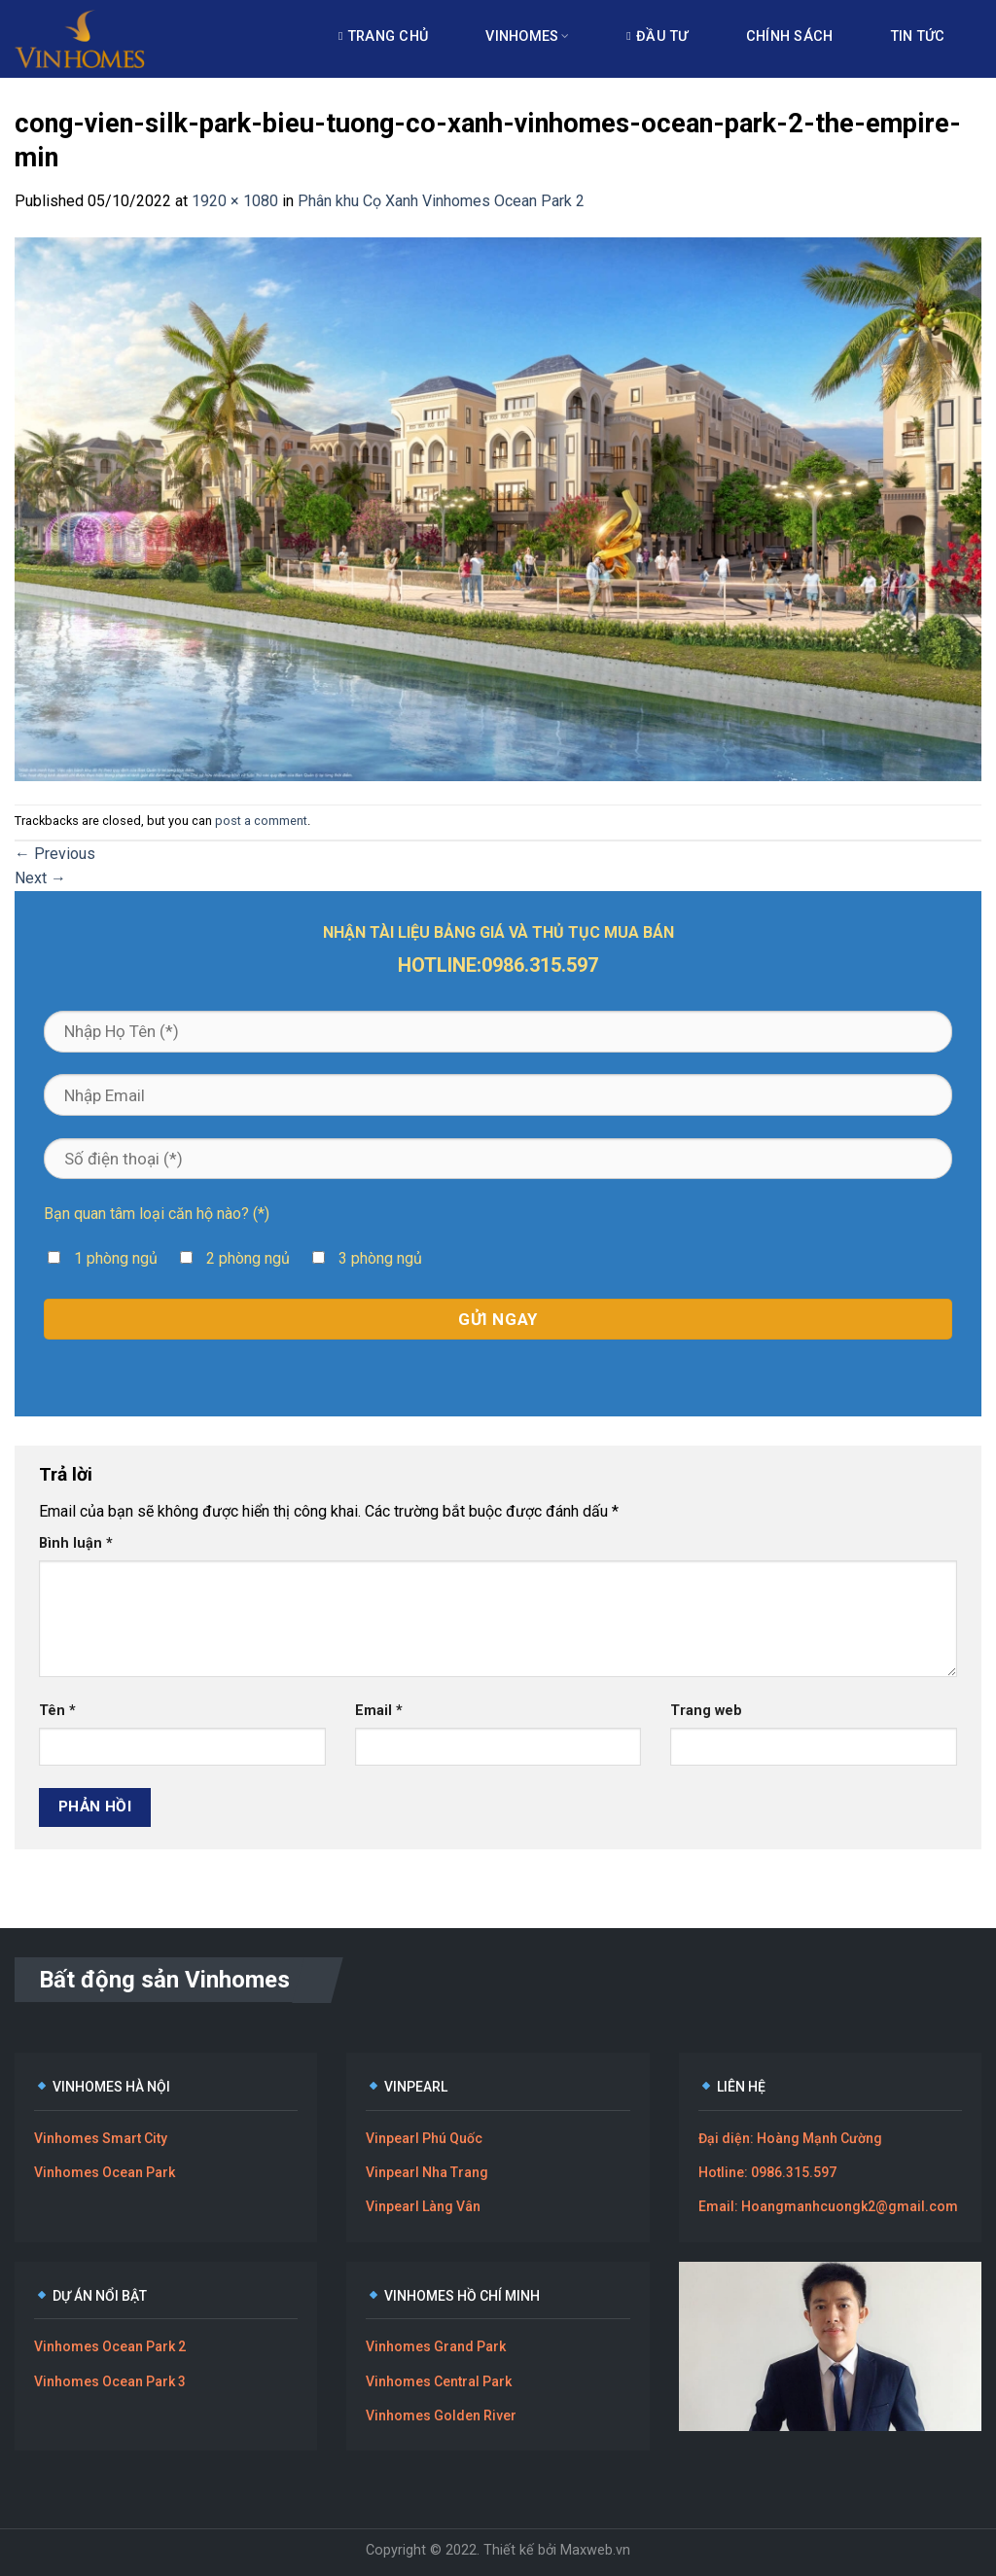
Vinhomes (527, 36)
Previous (55, 853)
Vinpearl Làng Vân (423, 2206)
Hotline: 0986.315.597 (767, 2172)
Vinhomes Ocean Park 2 (110, 2346)
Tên (57, 1710)
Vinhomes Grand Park (436, 2346)
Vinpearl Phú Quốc (424, 2138)
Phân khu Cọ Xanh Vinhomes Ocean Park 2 (441, 201)
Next (40, 878)
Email (379, 1710)
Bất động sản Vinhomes (164, 1979)
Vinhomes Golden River (441, 2415)
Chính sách (790, 36)
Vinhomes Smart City (100, 2138)
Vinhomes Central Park (439, 2381)
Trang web (706, 1710)
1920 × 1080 (235, 201)
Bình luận (76, 1543)
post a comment (261, 820)
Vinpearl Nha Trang (427, 2172)
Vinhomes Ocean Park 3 (110, 2381)
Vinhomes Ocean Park (104, 2172)
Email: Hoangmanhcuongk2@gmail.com (828, 2206)
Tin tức (918, 36)
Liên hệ (375, 110)
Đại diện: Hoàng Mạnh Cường (790, 2138)
